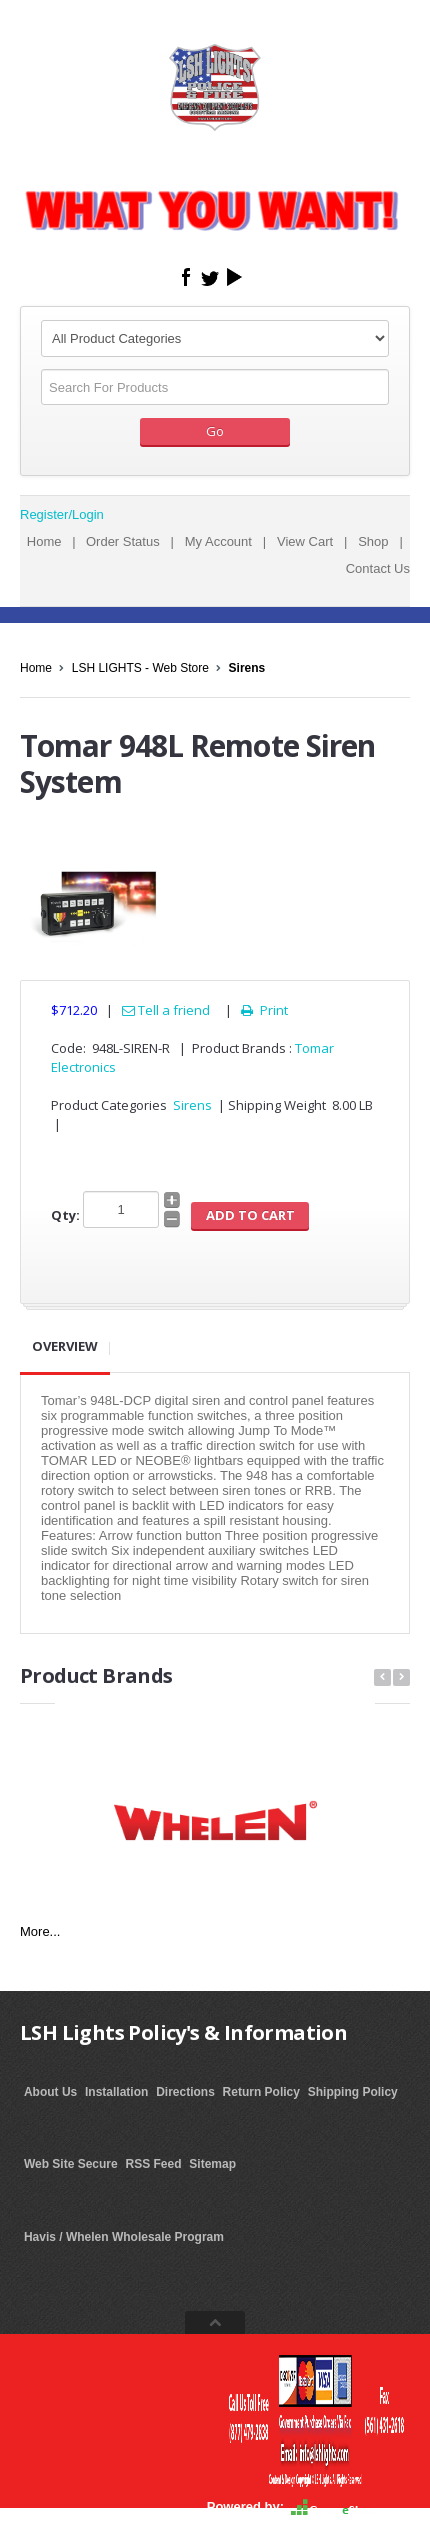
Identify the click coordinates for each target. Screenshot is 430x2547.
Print (263, 1010)
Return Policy (261, 2092)
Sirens (247, 668)
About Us (50, 2092)
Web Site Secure (71, 2164)
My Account (218, 541)
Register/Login (62, 514)
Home (44, 541)
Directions (185, 2092)
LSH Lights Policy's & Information (183, 2032)
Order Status (123, 541)
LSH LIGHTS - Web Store (140, 668)
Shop (373, 541)
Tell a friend (166, 1010)
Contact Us (378, 568)
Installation (116, 2092)
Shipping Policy (353, 2092)
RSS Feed (154, 2164)
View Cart (305, 541)
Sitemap (212, 2164)
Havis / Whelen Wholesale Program (124, 2237)
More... (40, 1931)
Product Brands (96, 1675)
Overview (65, 1346)
